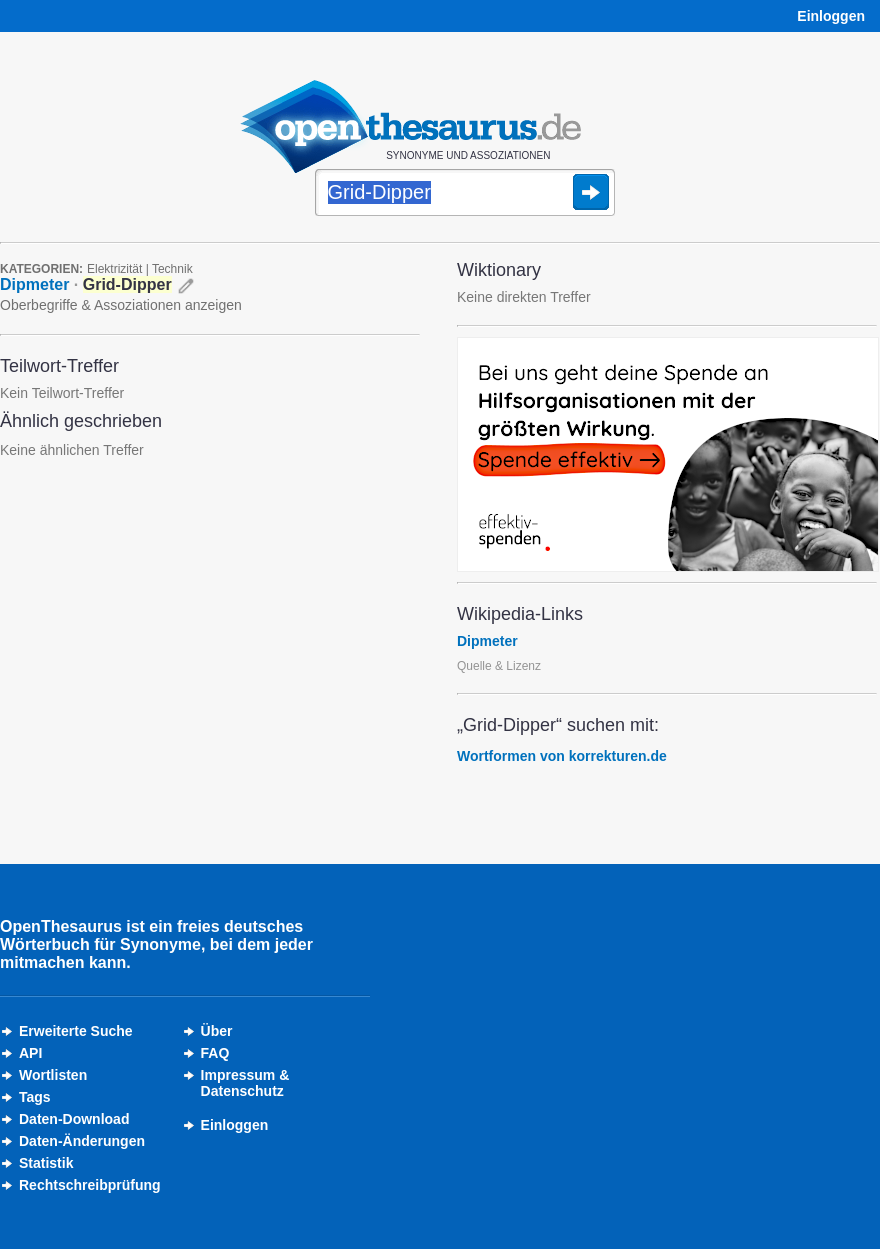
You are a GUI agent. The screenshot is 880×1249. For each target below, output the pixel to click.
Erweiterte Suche (76, 1031)
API (30, 1053)
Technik (172, 269)
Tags (35, 1097)
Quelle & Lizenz (499, 666)
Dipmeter (34, 284)
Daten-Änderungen (82, 1141)
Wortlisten (53, 1075)
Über (217, 1031)
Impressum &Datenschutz (245, 1083)
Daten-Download (74, 1119)
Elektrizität (114, 269)
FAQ (215, 1053)
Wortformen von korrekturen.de (562, 756)
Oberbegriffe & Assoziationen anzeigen (121, 305)
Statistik (46, 1163)
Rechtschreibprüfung (90, 1185)
